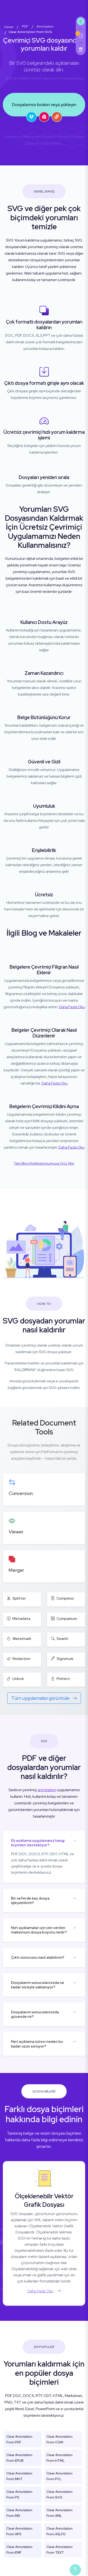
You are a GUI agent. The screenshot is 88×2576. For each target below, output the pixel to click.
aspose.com (51, 78)
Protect (60, 1678)
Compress (62, 1598)
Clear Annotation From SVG (59, 2494)
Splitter (16, 1598)
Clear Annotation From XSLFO (59, 2531)
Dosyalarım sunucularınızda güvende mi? (35, 2014)
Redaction (19, 1658)
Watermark (19, 1638)
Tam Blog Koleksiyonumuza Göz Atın (44, 1163)
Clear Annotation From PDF (19, 2439)
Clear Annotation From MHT (19, 2476)
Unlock (15, 1678)
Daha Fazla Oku (72, 1006)
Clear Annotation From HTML (59, 2458)
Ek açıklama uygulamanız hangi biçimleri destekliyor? (38, 1842)
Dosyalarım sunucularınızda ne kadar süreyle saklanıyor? (37, 1985)
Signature (62, 1658)
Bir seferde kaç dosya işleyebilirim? (30, 1900)
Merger (16, 1570)
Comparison (64, 1618)
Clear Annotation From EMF (19, 2550)
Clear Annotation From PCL (59, 2476)
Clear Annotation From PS (19, 2494)
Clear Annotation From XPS (19, 2531)
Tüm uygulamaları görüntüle (44, 1698)
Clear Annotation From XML (59, 2513)
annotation (47, 1789)
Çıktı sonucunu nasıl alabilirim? (37, 1957)
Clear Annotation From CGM (59, 2439)
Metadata (18, 1618)
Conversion (21, 1493)
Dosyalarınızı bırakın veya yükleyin (44, 104)
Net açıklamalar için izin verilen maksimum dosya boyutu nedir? (39, 1930)
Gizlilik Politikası (51, 143)
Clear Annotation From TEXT (59, 2550)
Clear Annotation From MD (19, 2513)
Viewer (16, 1532)
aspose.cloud (73, 78)
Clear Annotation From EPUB (19, 2458)
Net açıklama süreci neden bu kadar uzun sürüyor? (37, 2043)
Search (59, 1638)
